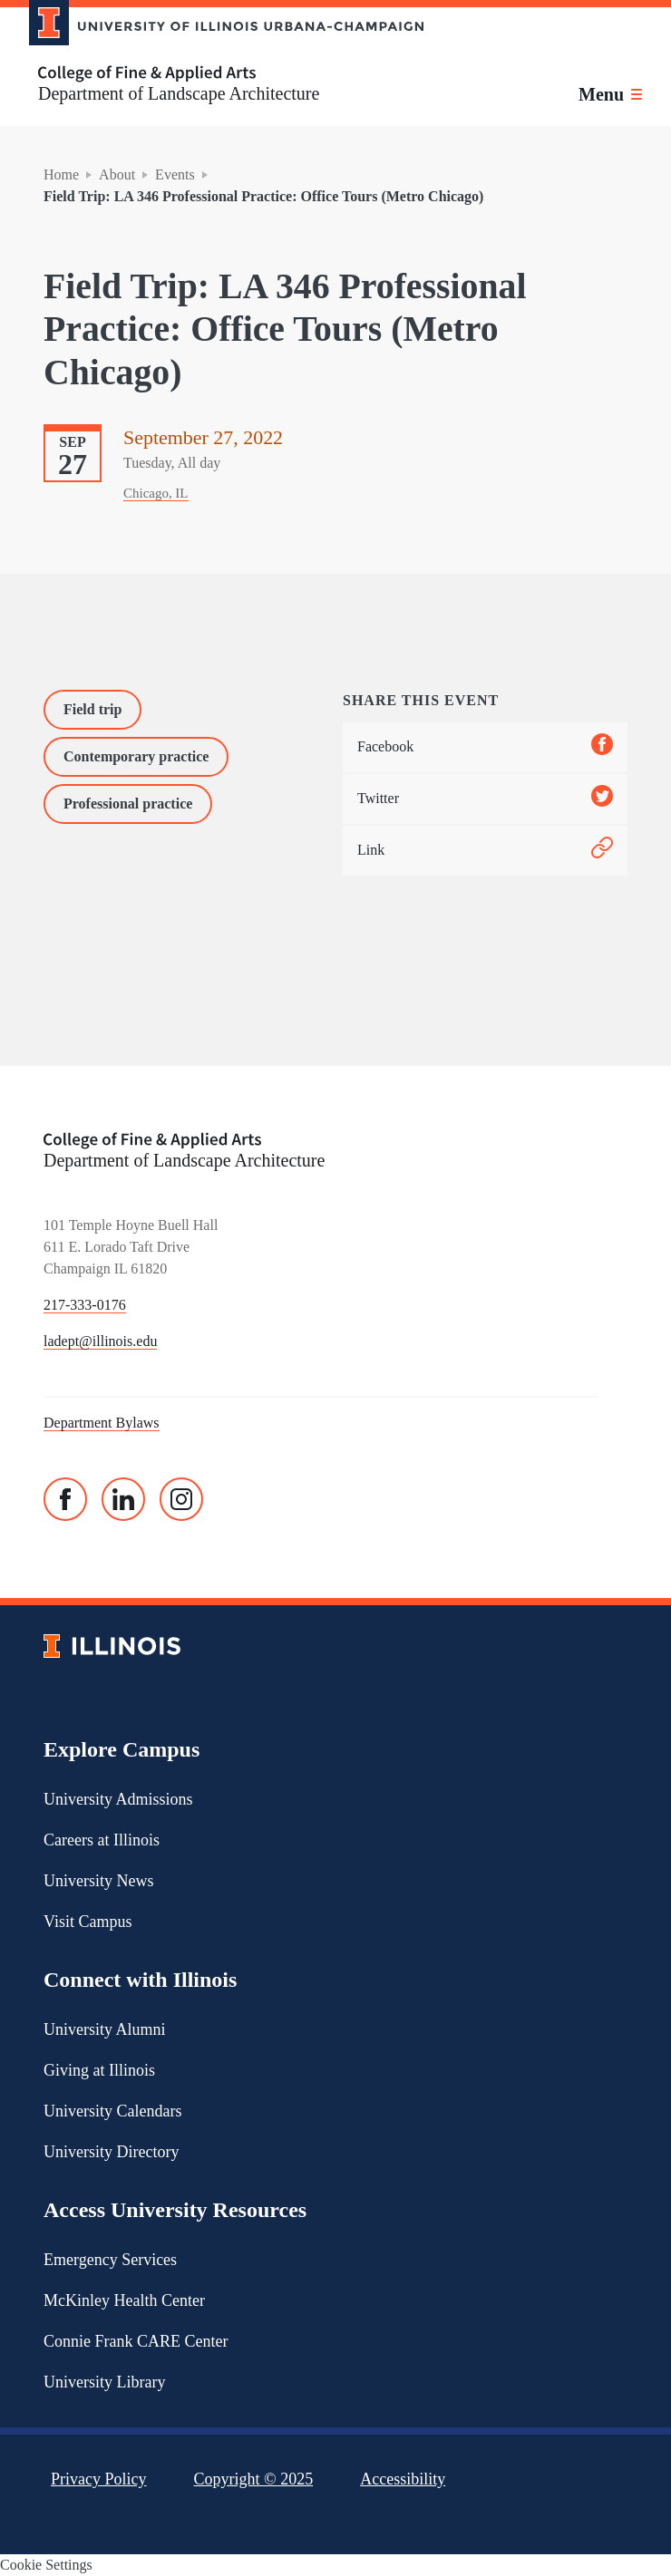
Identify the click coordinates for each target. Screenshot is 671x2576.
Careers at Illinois (102, 1840)
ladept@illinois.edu (100, 1341)
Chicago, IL (156, 493)
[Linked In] (123, 1499)
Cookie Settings (46, 2564)
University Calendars (112, 2111)
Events (175, 174)
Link (485, 851)
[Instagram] (181, 1499)
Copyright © (254, 2479)
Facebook (485, 747)
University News (98, 1881)
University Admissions (118, 1799)
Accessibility (402, 2479)
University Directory (111, 2152)
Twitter (485, 799)
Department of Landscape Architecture (178, 93)
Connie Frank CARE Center (136, 2341)
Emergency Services (110, 2260)
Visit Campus (87, 1922)
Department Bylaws (102, 1422)
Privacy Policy (99, 2479)
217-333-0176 (85, 1304)
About (117, 174)
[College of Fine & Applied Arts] (219, 74)
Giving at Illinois (99, 2070)
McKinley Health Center (124, 2300)
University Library (104, 2382)
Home (61, 174)
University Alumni (105, 2029)
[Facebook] (65, 1499)
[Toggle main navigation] (610, 94)
